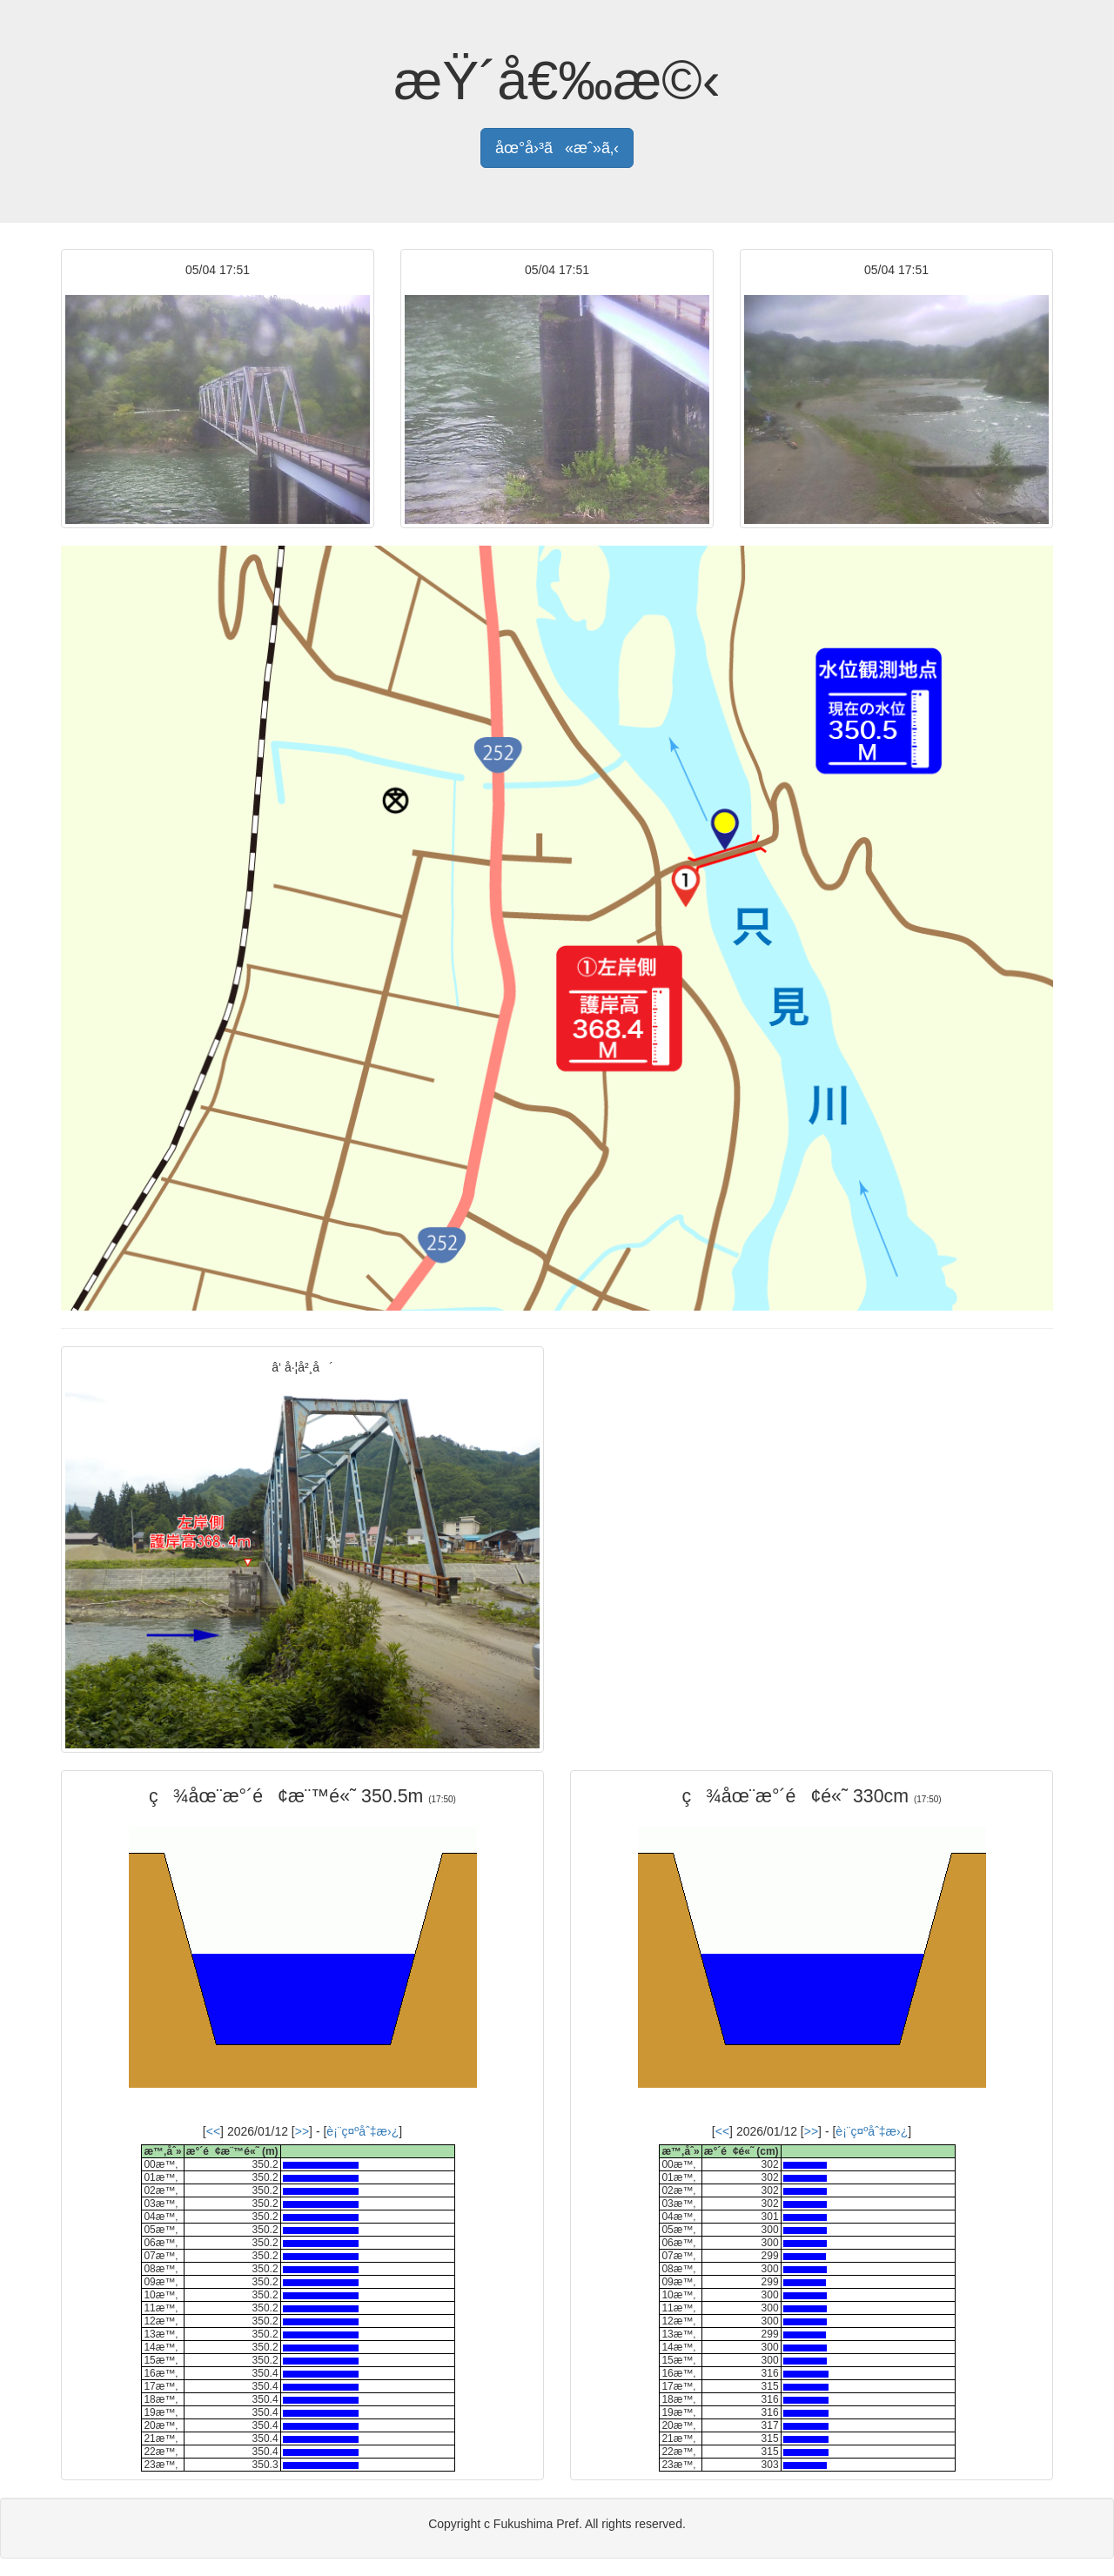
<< (213, 2131)
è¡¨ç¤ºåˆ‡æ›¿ (362, 2131)
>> (302, 2131)
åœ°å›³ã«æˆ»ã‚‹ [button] (557, 148)
